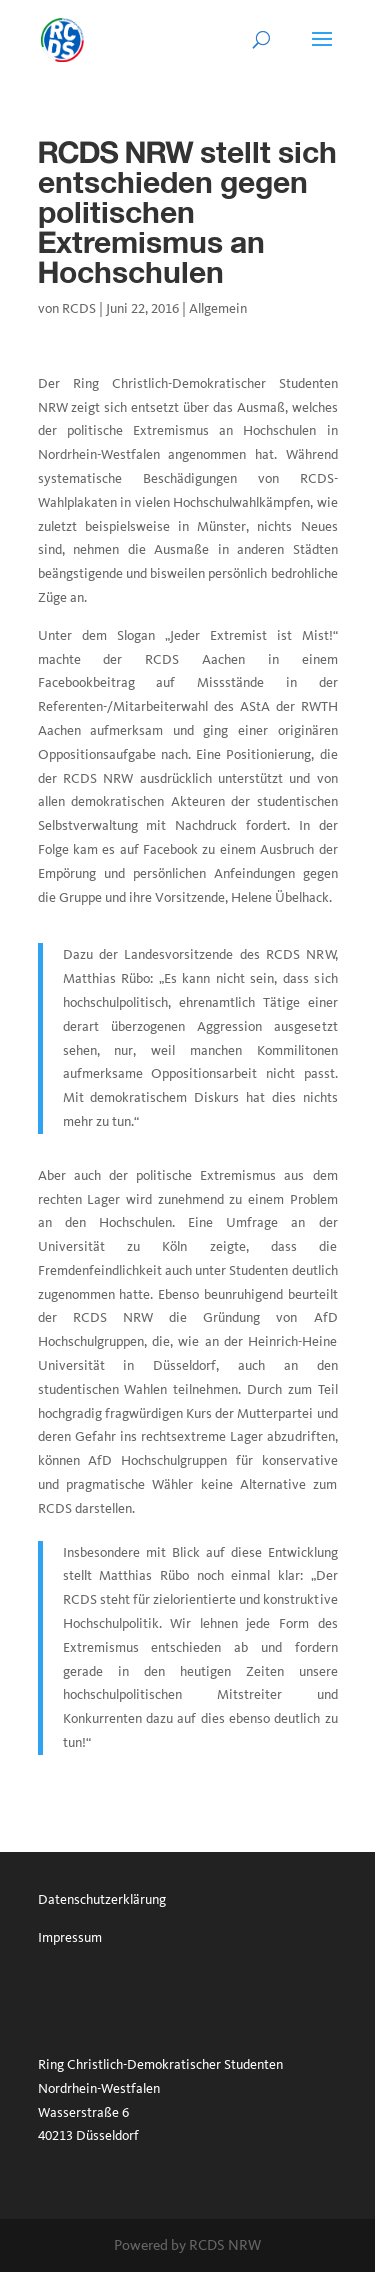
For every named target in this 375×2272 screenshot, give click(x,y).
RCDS (79, 308)
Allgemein (218, 308)
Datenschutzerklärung (102, 1899)
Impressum (70, 1937)
